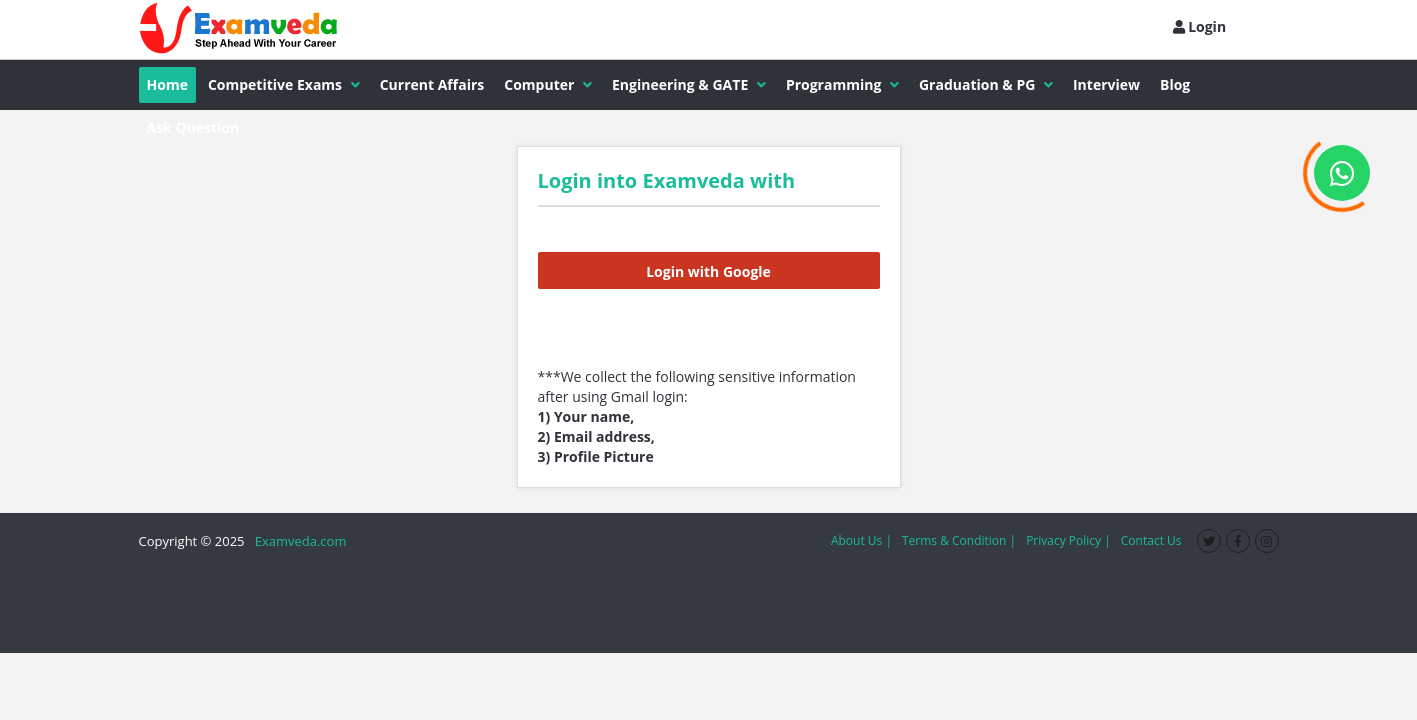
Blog (1175, 84)
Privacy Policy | (1068, 540)
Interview (1106, 84)
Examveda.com (297, 541)
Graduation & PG (986, 84)
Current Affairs (432, 84)
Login (1200, 26)
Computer (548, 84)
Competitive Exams (284, 84)
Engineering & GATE (689, 84)
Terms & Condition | (959, 540)
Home (167, 84)
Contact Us (1151, 540)
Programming (842, 84)
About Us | (861, 540)
